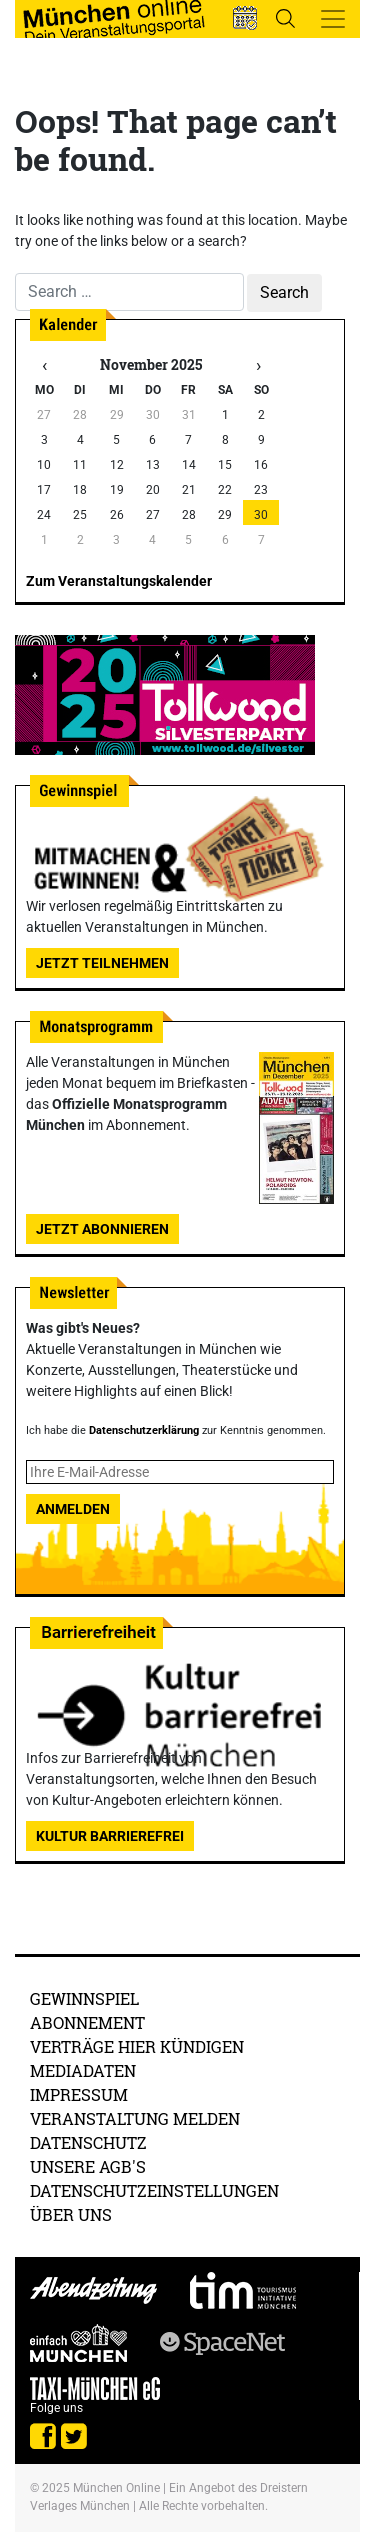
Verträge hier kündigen (137, 2046)
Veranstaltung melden (135, 2118)
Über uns (71, 2214)
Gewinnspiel (84, 1998)
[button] (245, 18)
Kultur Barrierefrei (110, 1836)
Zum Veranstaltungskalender (119, 581)
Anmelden (73, 1509)
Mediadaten (83, 2070)
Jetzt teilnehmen (102, 963)
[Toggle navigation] (333, 19)
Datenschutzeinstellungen (154, 2190)
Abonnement (87, 2022)
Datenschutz (88, 2142)
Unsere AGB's (88, 2166)
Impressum (79, 2094)
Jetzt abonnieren (102, 1229)
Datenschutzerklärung (144, 1430)
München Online (116, 2488)
